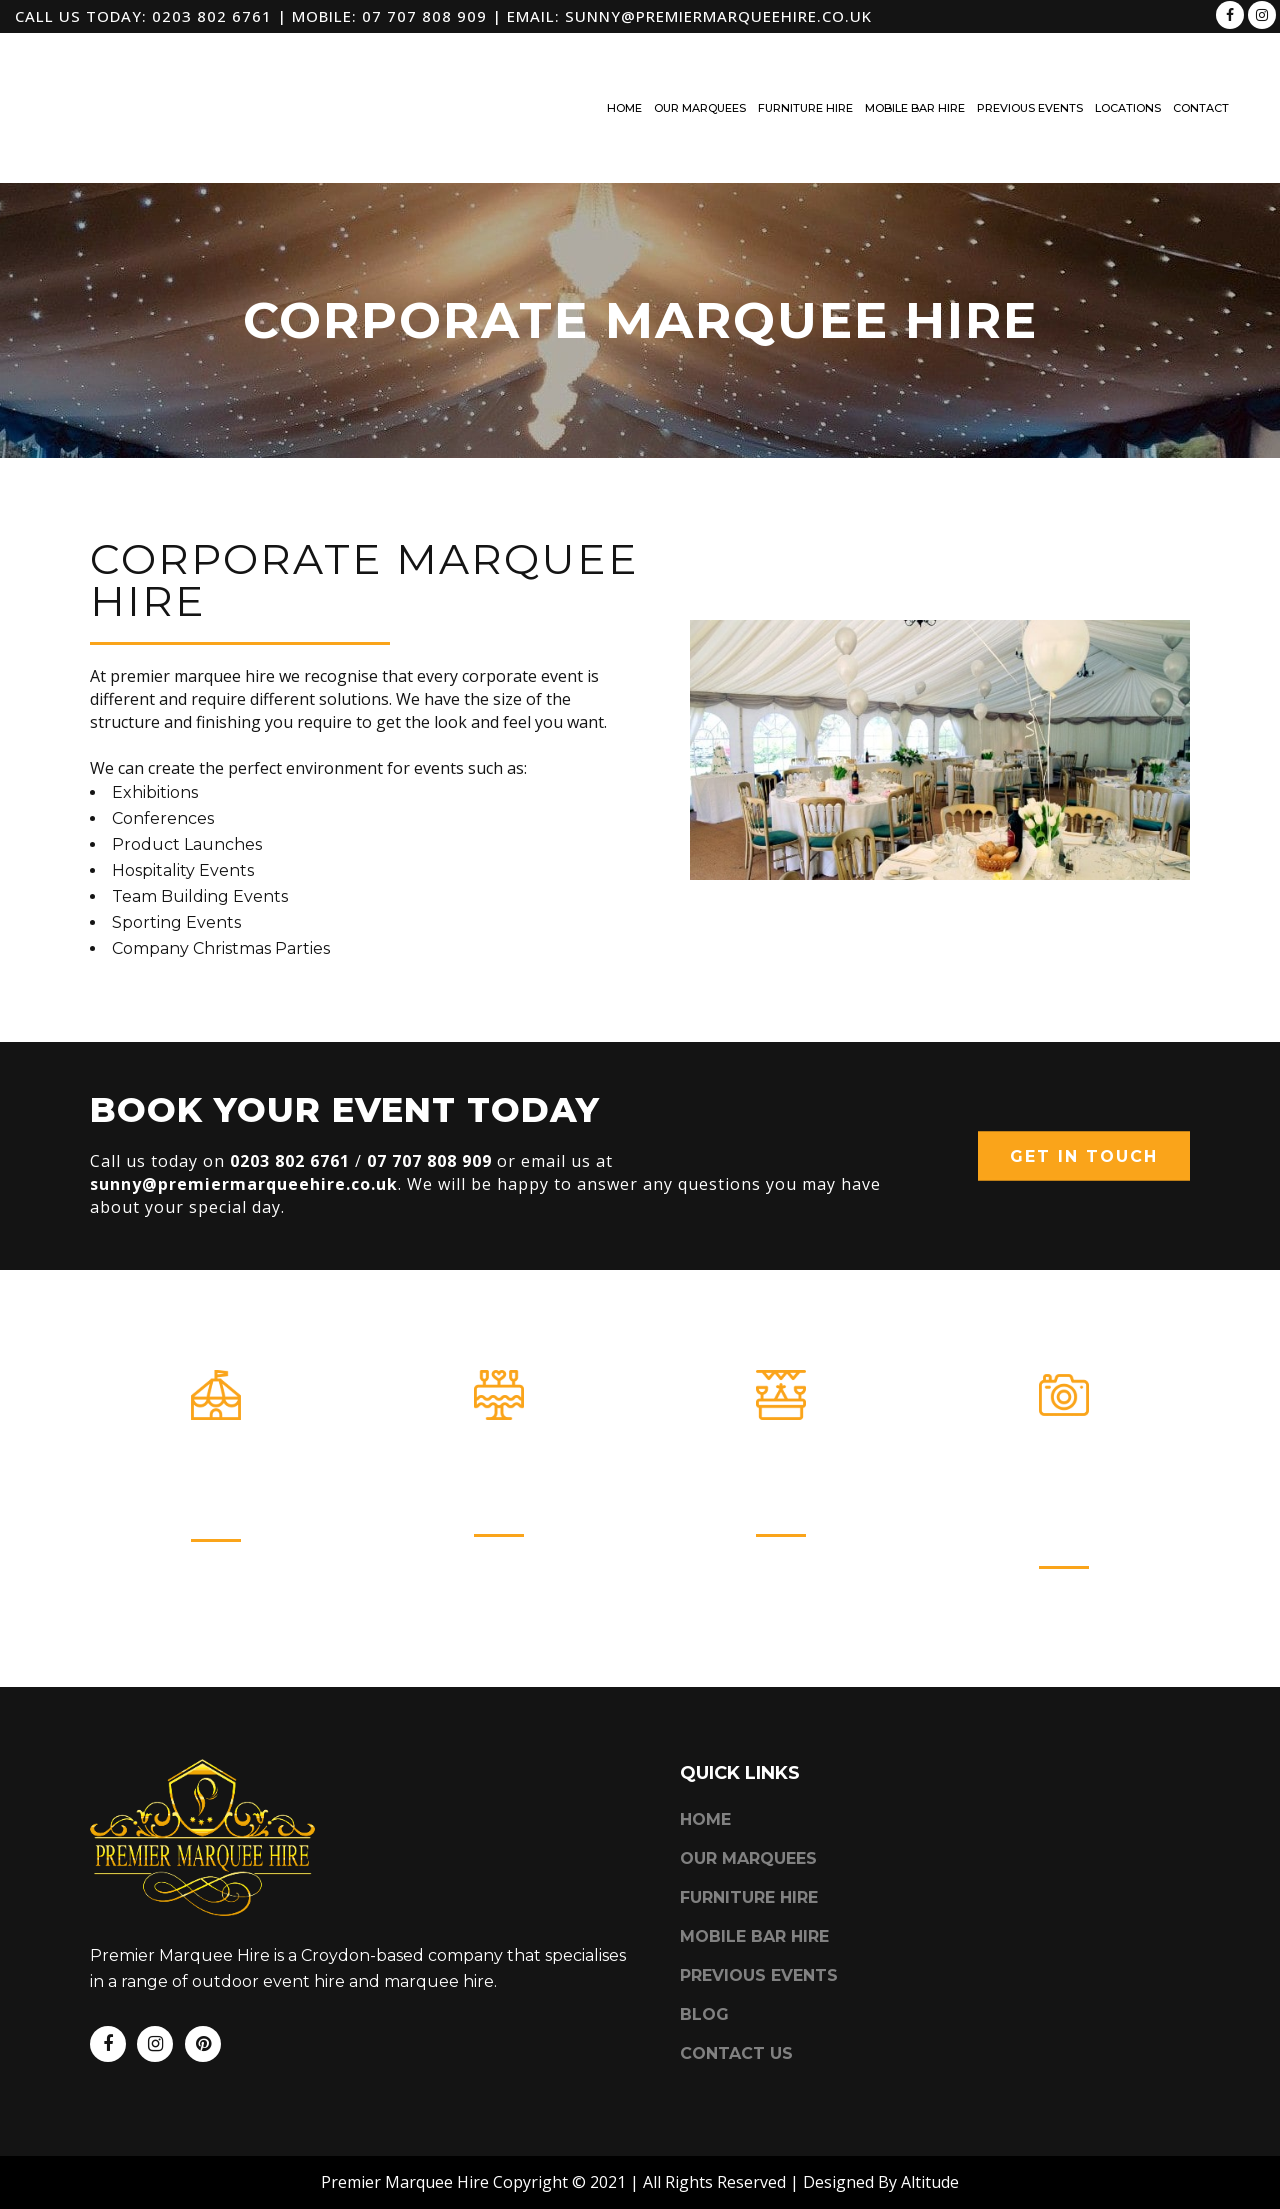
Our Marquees (216, 1475)
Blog (704, 1962)
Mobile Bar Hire (781, 1470)
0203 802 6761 (212, 16)
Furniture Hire (498, 1470)
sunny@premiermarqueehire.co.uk (718, 16)
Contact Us (736, 2001)
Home (705, 1767)
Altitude (930, 2130)
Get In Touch (1084, 1156)
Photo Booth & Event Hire (1063, 1486)
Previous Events (759, 1923)
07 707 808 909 (424, 16)
